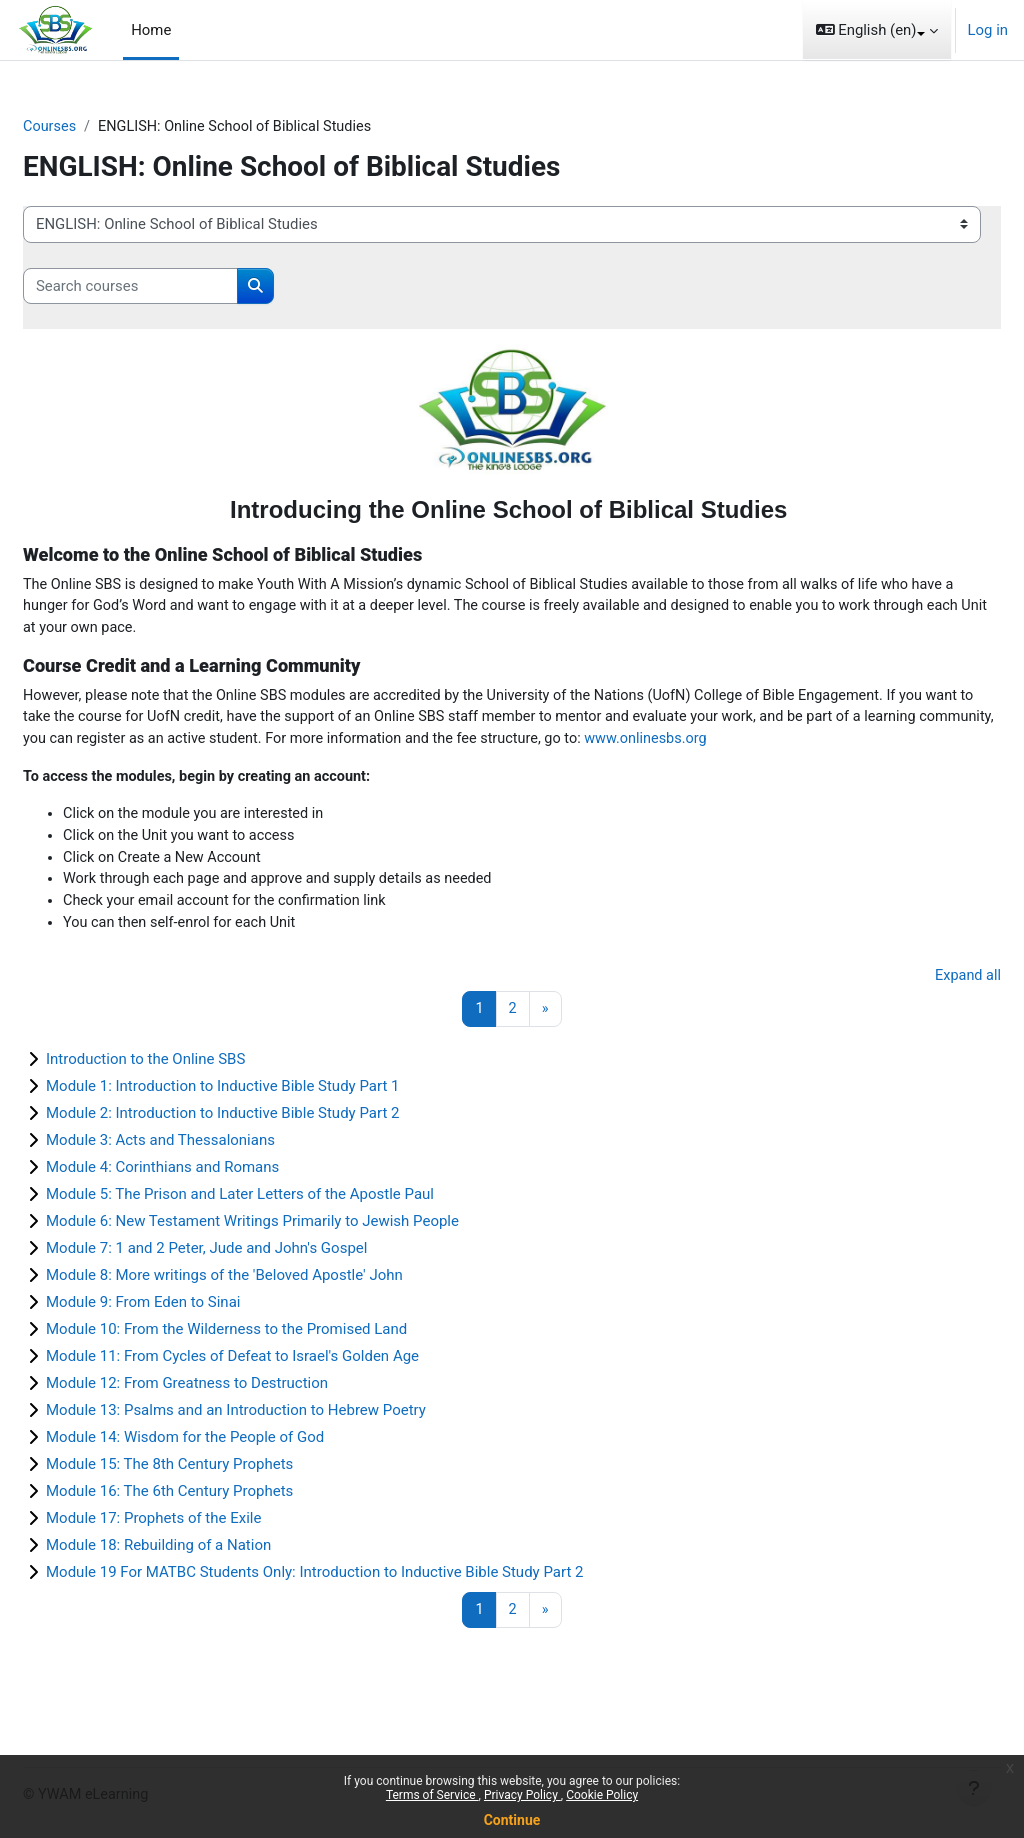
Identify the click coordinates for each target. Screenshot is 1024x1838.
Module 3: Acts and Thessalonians (208, 1174)
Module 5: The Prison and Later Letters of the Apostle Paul (288, 1228)
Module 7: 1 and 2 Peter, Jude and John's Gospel (254, 1282)
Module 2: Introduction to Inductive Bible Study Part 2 (270, 1147)
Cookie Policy (602, 1795)
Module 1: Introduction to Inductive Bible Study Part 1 (270, 1120)
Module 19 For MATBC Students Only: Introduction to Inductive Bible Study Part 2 (362, 1606)
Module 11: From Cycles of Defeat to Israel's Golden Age (280, 1390)
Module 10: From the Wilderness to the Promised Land (274, 1363)
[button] (877, 30)
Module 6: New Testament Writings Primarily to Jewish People (300, 1255)
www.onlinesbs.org (155, 765)
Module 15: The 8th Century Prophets (217, 1498)
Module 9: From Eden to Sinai (191, 1336)
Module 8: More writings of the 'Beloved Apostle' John (272, 1309)
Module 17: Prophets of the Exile (201, 1552)
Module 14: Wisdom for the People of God (233, 1471)
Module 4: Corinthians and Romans (210, 1201)
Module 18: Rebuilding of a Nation (206, 1579)
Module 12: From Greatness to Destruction (235, 1417)
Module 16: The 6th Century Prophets (217, 1525)
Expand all (919, 1008)
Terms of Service (432, 1795)
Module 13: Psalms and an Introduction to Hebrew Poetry (284, 1444)
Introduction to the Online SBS (193, 1093)
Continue (512, 1820)
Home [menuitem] (151, 30)
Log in (988, 30)
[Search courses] (178, 286)
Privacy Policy (522, 1795)
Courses (98, 127)
